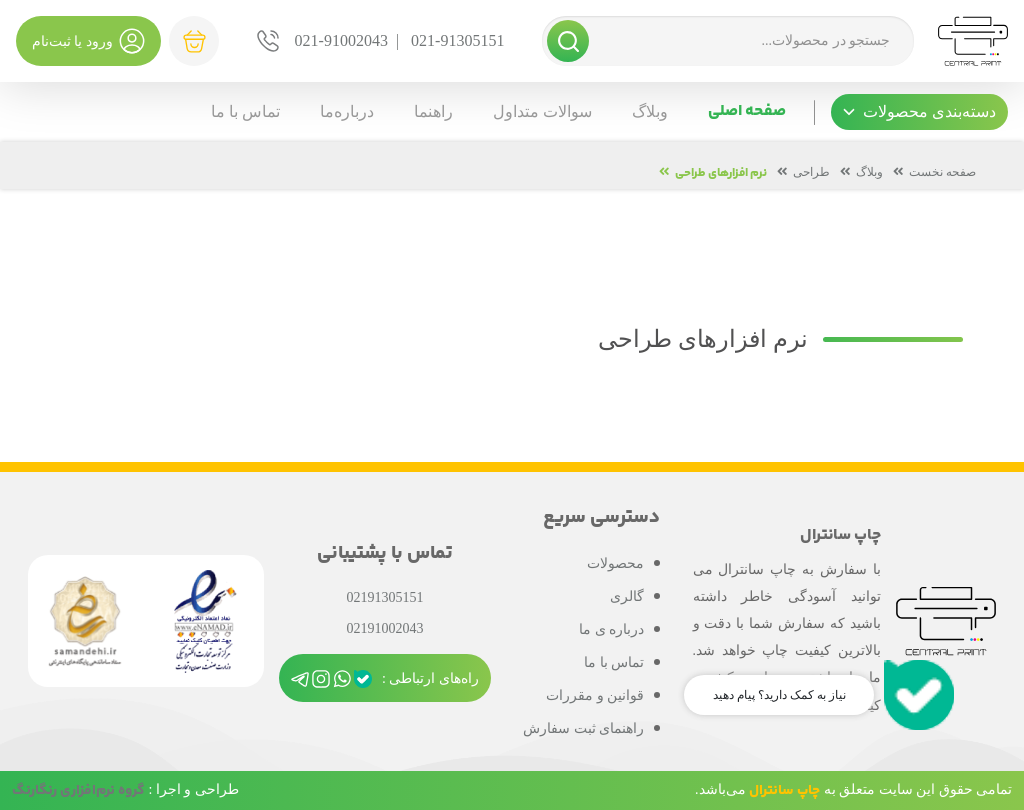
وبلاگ (650, 111)
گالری (627, 596)
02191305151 (384, 597)
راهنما (433, 111)
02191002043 (384, 628)
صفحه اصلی (747, 111)
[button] (919, 112)
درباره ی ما (611, 629)
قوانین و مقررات (595, 695)
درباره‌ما (347, 111)
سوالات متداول (542, 111)
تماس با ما (245, 111)
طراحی (811, 172)
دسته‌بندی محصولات (919, 111)
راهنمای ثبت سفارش (583, 728)
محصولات (615, 563)
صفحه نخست (942, 172)
